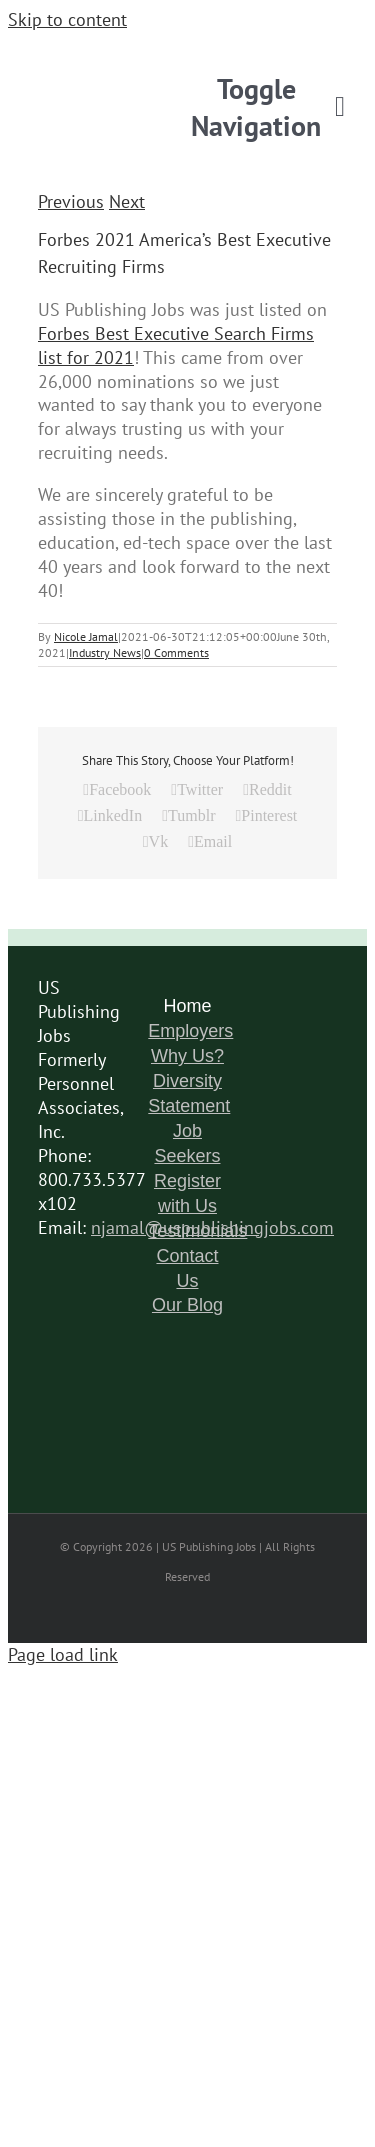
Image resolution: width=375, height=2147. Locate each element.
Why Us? (187, 1056)
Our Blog (187, 1305)
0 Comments (176, 652)
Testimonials (197, 1231)
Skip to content (67, 19)
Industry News (105, 652)
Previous (71, 201)
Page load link (63, 1654)
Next (127, 201)
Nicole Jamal (86, 636)
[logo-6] (188, 51)
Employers (190, 1031)
